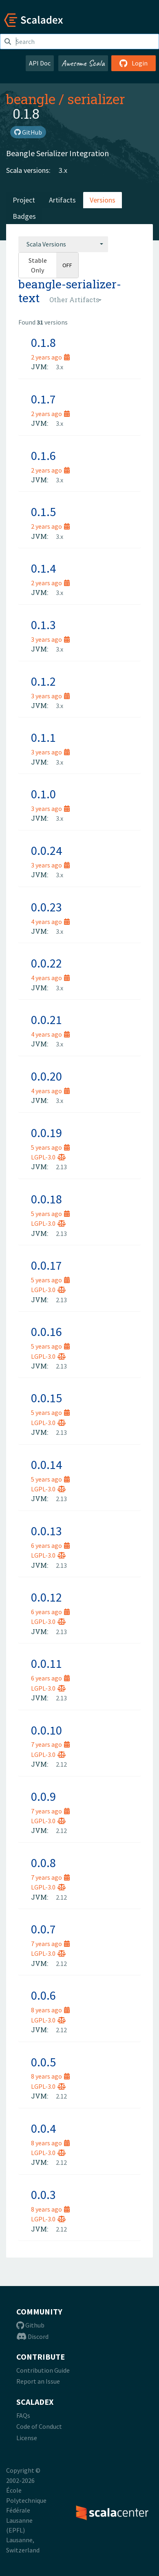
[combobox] (63, 244)
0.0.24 (46, 850)
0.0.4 (43, 2128)
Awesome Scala (83, 63)
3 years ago (50, 639)
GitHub (28, 132)
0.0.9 (43, 1796)
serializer (96, 99)
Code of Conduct (39, 2426)
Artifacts (62, 200)
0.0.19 (46, 1132)
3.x (63, 170)
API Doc (40, 63)
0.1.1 (43, 737)
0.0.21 (46, 1019)
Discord (32, 2336)
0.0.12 (46, 1597)
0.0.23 (46, 907)
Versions (102, 200)
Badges (24, 216)
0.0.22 (46, 963)
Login (133, 63)
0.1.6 (43, 455)
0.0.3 (43, 2194)
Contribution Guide (43, 2370)
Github (30, 2325)
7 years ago (50, 1744)
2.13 (61, 1167)
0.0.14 (46, 1464)
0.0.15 (46, 1398)
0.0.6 (43, 1995)
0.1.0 (43, 794)
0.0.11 (46, 1663)
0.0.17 (46, 1265)
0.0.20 (46, 1076)
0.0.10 (46, 1730)
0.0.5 (43, 2062)
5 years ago (50, 1147)
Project (24, 200)
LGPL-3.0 (48, 1157)
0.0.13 (46, 1531)
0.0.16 (46, 1331)
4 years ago (50, 922)
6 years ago (50, 1545)
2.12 (61, 1764)
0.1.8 (43, 342)
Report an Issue (38, 2381)
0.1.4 (43, 568)
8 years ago (50, 2010)
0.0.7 (43, 1929)
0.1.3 (43, 624)
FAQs (23, 2415)
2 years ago (50, 357)
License (26, 2438)
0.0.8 (43, 1862)
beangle (30, 99)
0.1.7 (43, 399)
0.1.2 (43, 681)
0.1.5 (43, 511)
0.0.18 (46, 1199)
